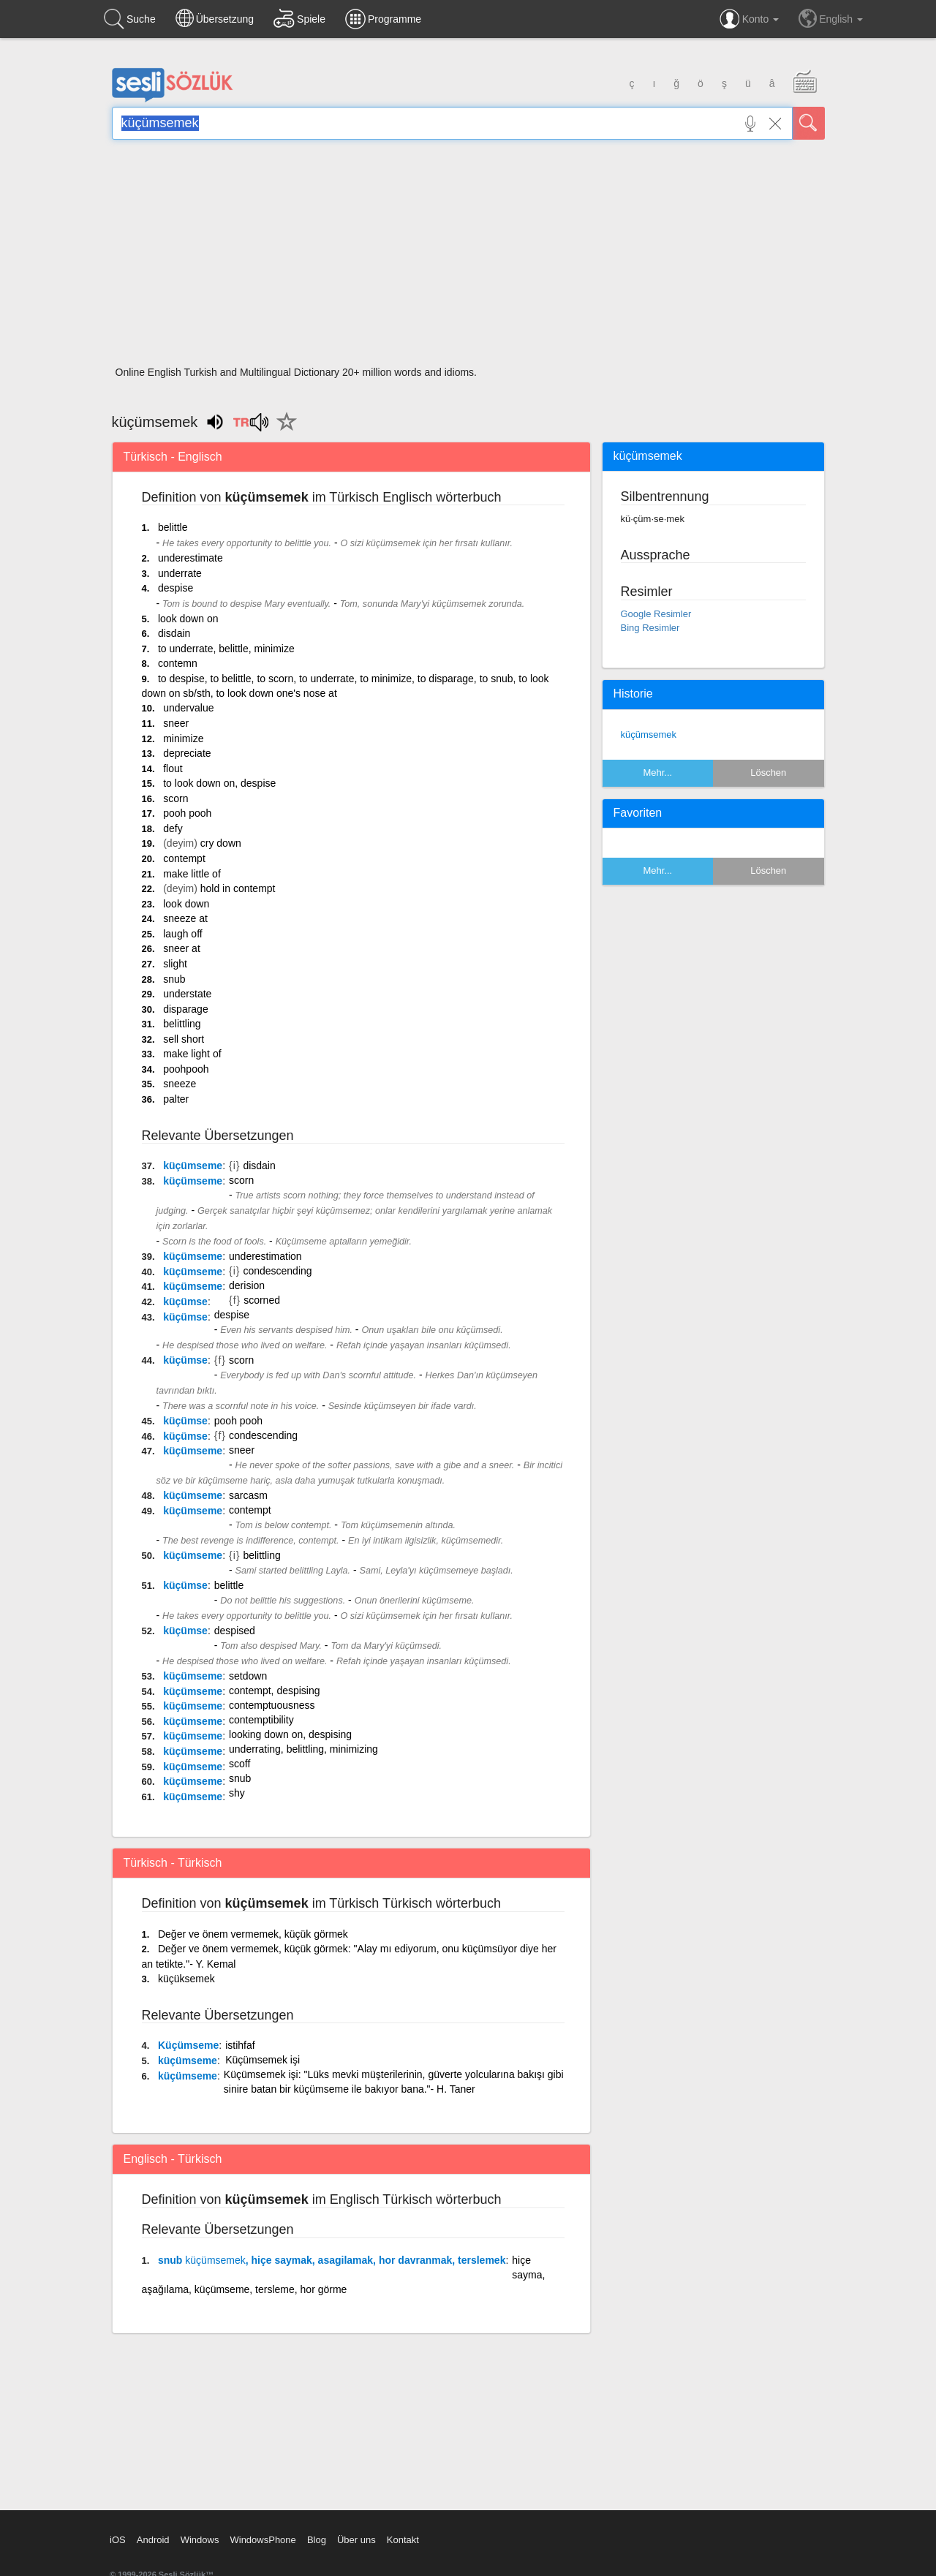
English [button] (831, 18)
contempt (184, 858)
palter (176, 1099)
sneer (176, 723)
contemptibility (261, 1720)
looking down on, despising (290, 1734)
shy (237, 1793)
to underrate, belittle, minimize (226, 648)
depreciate (187, 753)
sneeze (179, 1083)
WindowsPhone (262, 2539)
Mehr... (657, 772)
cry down (220, 843)
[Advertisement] (468, 257)
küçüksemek (186, 1978)
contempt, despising (274, 1690)
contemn (177, 663)
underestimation (265, 1256)
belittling (181, 1024)
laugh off (182, 934)
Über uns (356, 2539)
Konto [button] (749, 19)
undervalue (188, 708)
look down (186, 904)
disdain (174, 633)
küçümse (185, 1301)
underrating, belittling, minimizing (303, 1749)
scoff (239, 1763)
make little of (192, 874)
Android (153, 2539)
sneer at (181, 948)
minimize (183, 738)
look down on (188, 618)
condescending (277, 1271)
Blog (316, 2539)
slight (175, 964)
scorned (262, 1300)
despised (234, 1630)
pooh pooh (187, 813)
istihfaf (239, 2045)
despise (175, 588)
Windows (200, 2539)
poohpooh (185, 1069)
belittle (172, 527)
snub (174, 979)
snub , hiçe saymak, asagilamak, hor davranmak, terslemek (331, 2260)
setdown (248, 1676)
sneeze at (185, 918)
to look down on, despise (219, 783)
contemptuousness (272, 1705)
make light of (192, 1054)
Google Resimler (656, 613)
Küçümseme (188, 2045)
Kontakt (403, 2539)
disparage (185, 1009)
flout (172, 768)
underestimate (190, 558)
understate (187, 994)
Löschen (768, 772)
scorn (175, 798)
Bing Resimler (650, 627)
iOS (118, 2539)
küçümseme (192, 1165)
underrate (180, 573)
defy (172, 828)
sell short (183, 1039)
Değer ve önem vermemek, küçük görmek (253, 1934)
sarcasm (248, 1495)
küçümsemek (649, 734)
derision (247, 1285)
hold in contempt (238, 888)
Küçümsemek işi (262, 2060)
